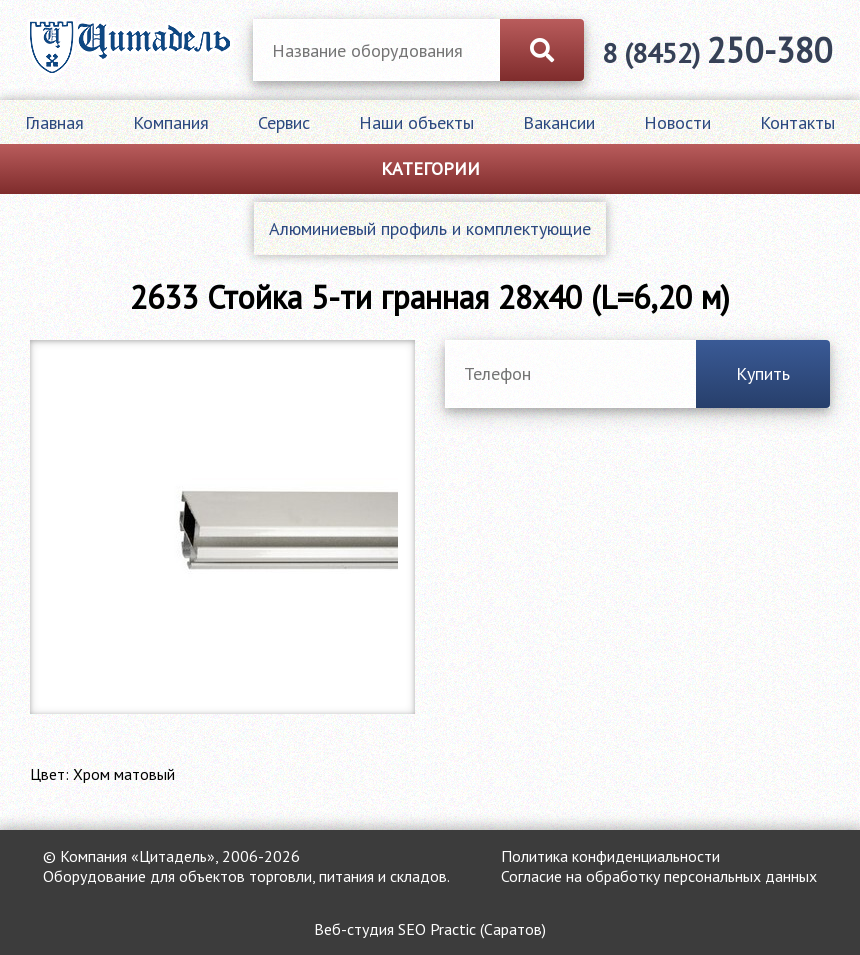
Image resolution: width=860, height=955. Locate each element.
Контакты (797, 122)
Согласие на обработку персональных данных (659, 876)
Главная (54, 122)
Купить (763, 373)
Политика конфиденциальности (610, 856)
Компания (171, 122)
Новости (677, 122)
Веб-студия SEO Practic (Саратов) (430, 929)
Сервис (284, 122)
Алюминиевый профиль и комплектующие (430, 228)
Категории (430, 168)
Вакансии (559, 122)
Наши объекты (416, 122)
